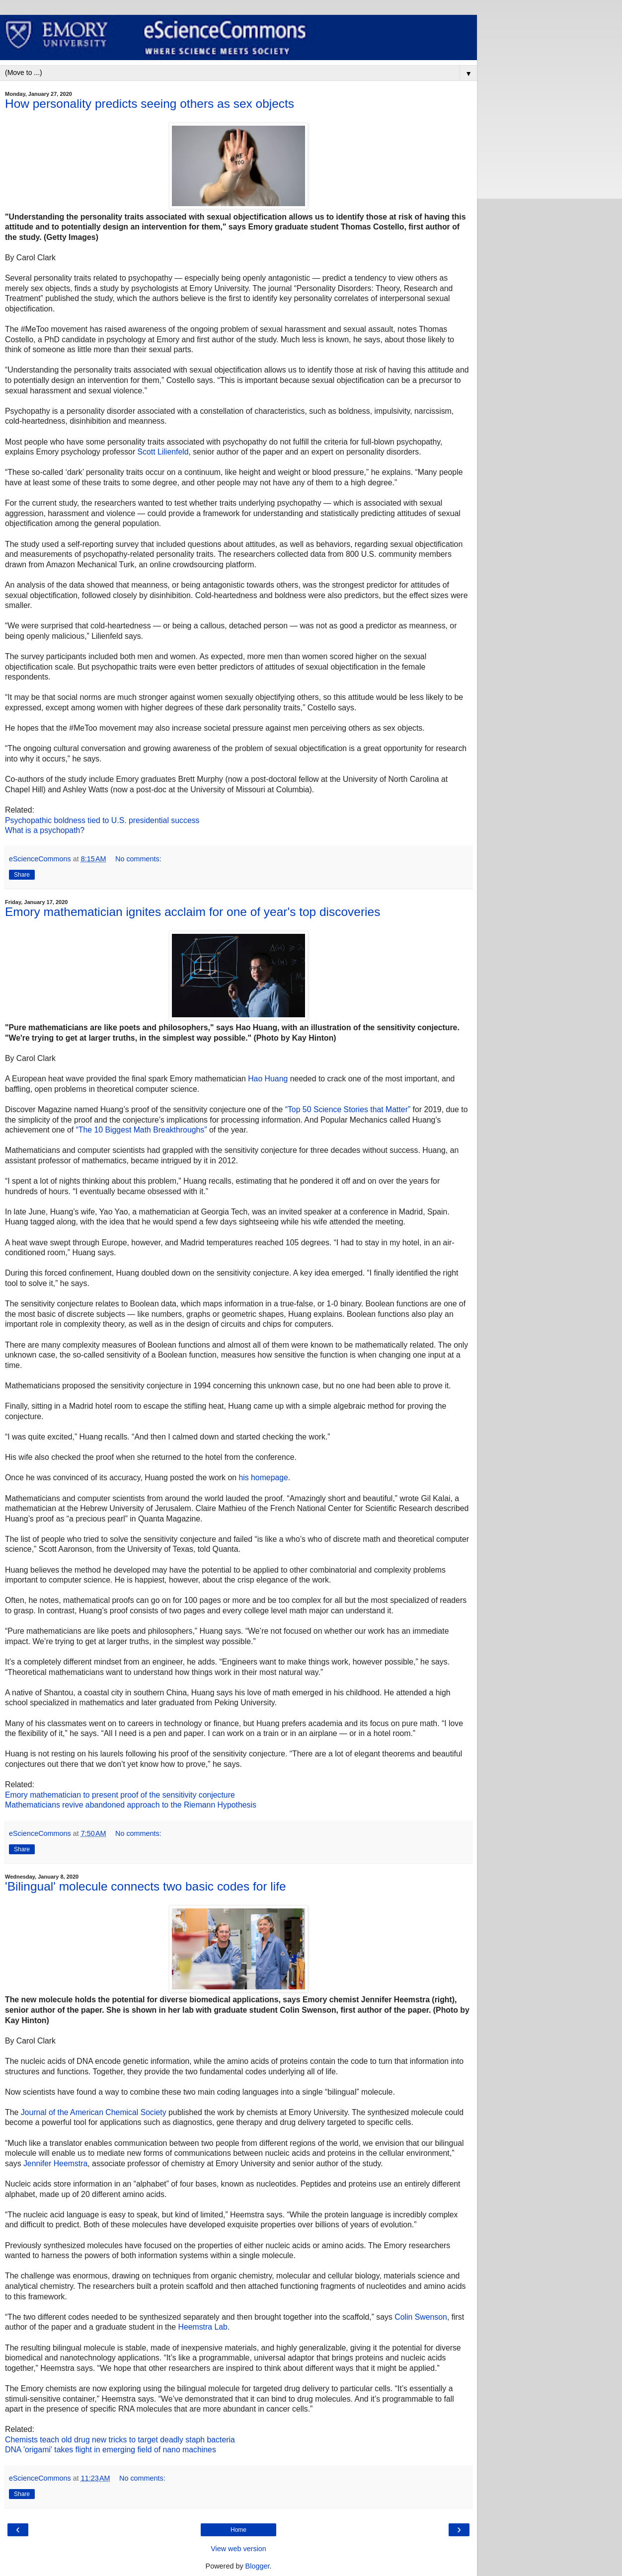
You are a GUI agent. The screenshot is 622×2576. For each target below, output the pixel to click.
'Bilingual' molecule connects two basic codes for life (145, 1886)
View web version (238, 2549)
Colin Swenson (420, 2317)
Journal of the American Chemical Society (93, 2112)
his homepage (263, 1477)
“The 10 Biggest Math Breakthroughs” (141, 1130)
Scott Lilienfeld (163, 452)
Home (238, 2529)
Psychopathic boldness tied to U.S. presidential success (102, 820)
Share (22, 874)
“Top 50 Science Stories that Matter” (347, 1109)
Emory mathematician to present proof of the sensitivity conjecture (120, 1795)
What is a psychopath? (44, 830)
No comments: (138, 859)
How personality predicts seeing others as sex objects (149, 103)
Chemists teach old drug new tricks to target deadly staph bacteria (120, 2439)
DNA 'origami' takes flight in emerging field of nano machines (110, 2449)
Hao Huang (268, 1078)
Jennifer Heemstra (55, 2163)
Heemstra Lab (202, 2327)
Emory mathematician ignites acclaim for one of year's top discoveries (192, 911)
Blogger (257, 2566)
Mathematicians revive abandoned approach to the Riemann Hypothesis (130, 1805)
